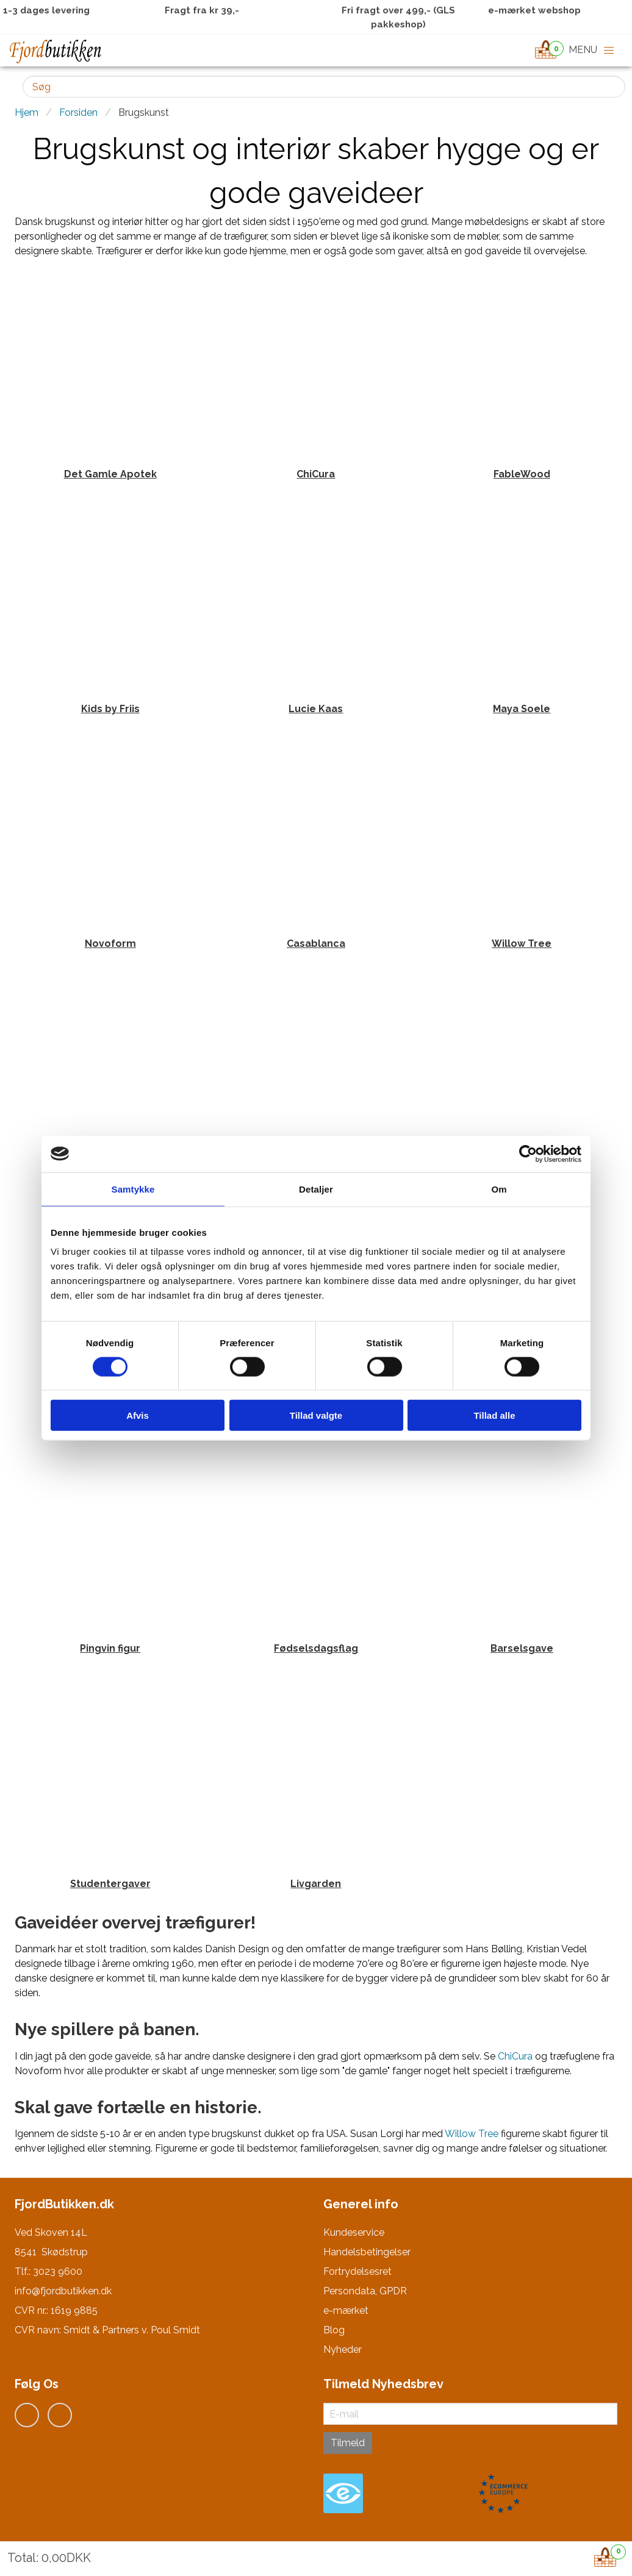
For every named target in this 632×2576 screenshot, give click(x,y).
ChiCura (515, 2056)
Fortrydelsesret (357, 2271)
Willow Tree (471, 2133)
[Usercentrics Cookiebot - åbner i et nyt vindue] (528, 1153)
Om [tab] (498, 1188)
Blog (334, 2330)
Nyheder (342, 2349)
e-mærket (345, 2310)
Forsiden (78, 112)
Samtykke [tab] (133, 1188)
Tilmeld (348, 2443)
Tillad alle (494, 1415)
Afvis (137, 1415)
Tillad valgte (316, 1415)
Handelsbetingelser (367, 2252)
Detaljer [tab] (316, 1188)
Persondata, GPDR (365, 2291)
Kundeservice (353, 2232)
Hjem (26, 112)
